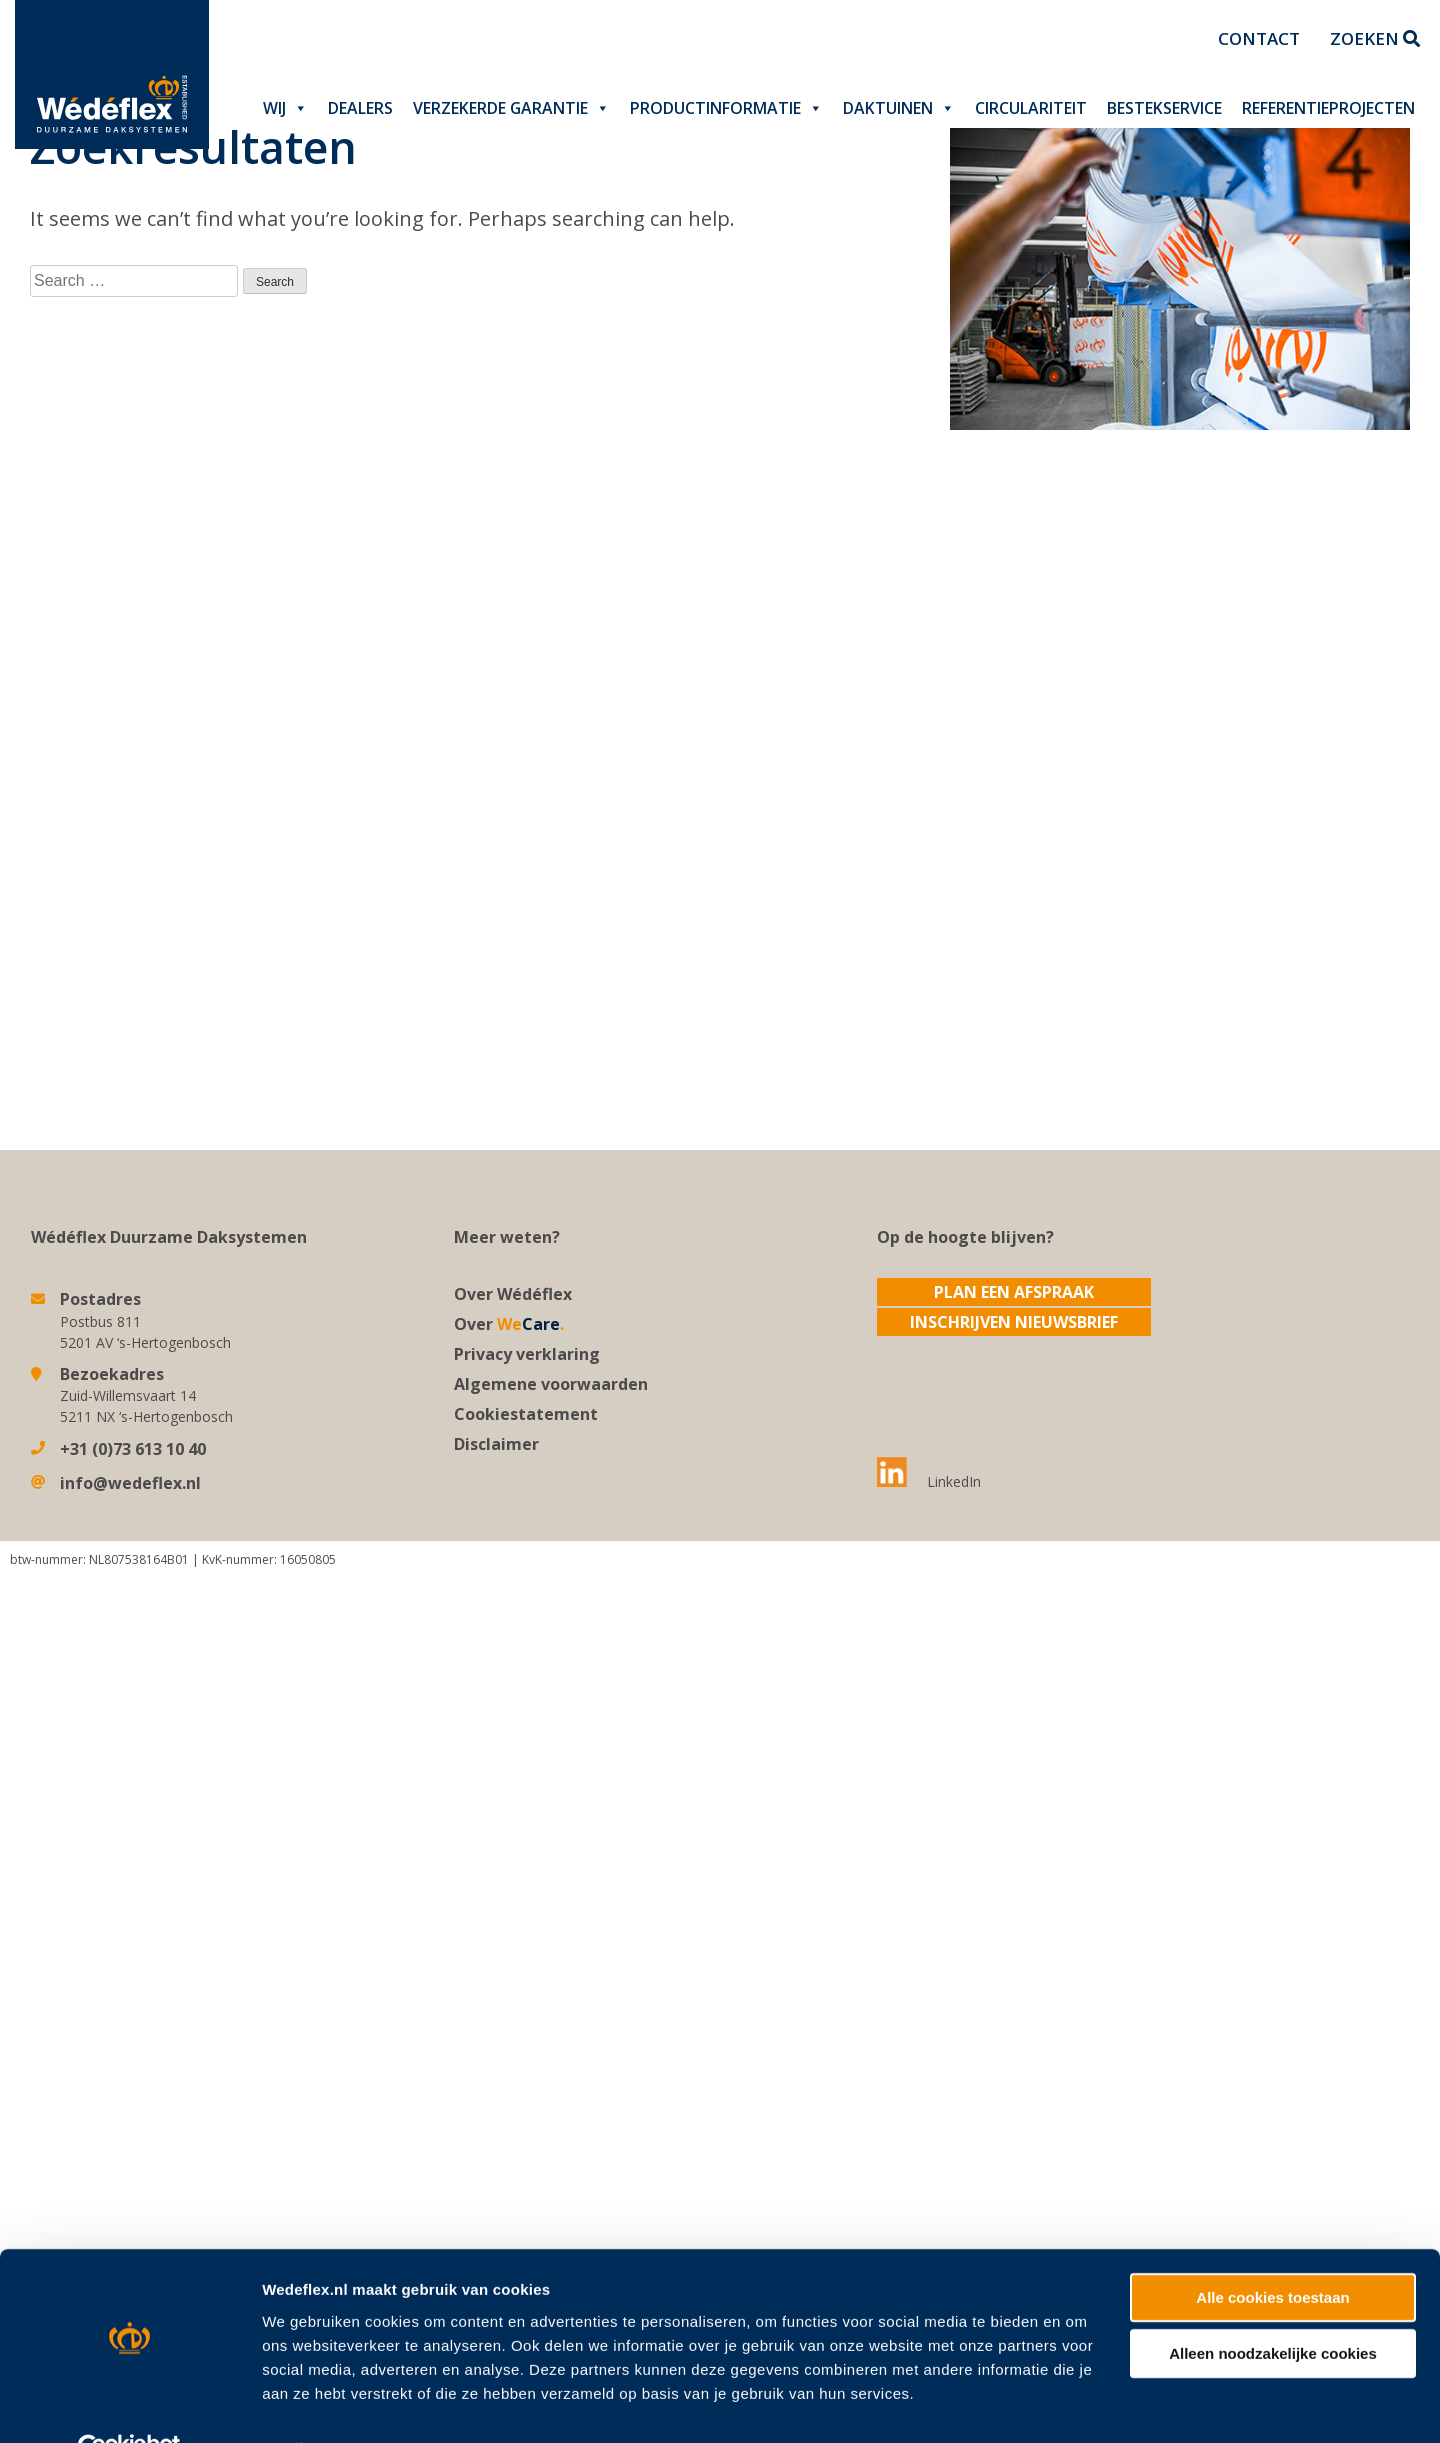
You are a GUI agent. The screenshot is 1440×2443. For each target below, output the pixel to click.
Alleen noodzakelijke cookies (1273, 2155)
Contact (1259, 38)
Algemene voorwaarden (551, 1384)
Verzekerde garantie (511, 108)
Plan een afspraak (1014, 1292)
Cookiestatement (526, 1414)
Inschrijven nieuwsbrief (1014, 1322)
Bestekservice (1164, 108)
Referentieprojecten (1328, 108)
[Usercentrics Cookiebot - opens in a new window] (129, 2251)
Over (509, 1324)
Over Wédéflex (513, 1294)
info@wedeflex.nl (130, 1483)
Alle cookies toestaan (1272, 2099)
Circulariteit (1031, 108)
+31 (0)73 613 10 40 (133, 1449)
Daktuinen (899, 108)
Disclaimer (496, 1444)
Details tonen (309, 2250)
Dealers (360, 108)
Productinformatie (726, 108)
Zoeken (1375, 38)
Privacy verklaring (527, 1354)
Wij (285, 108)
